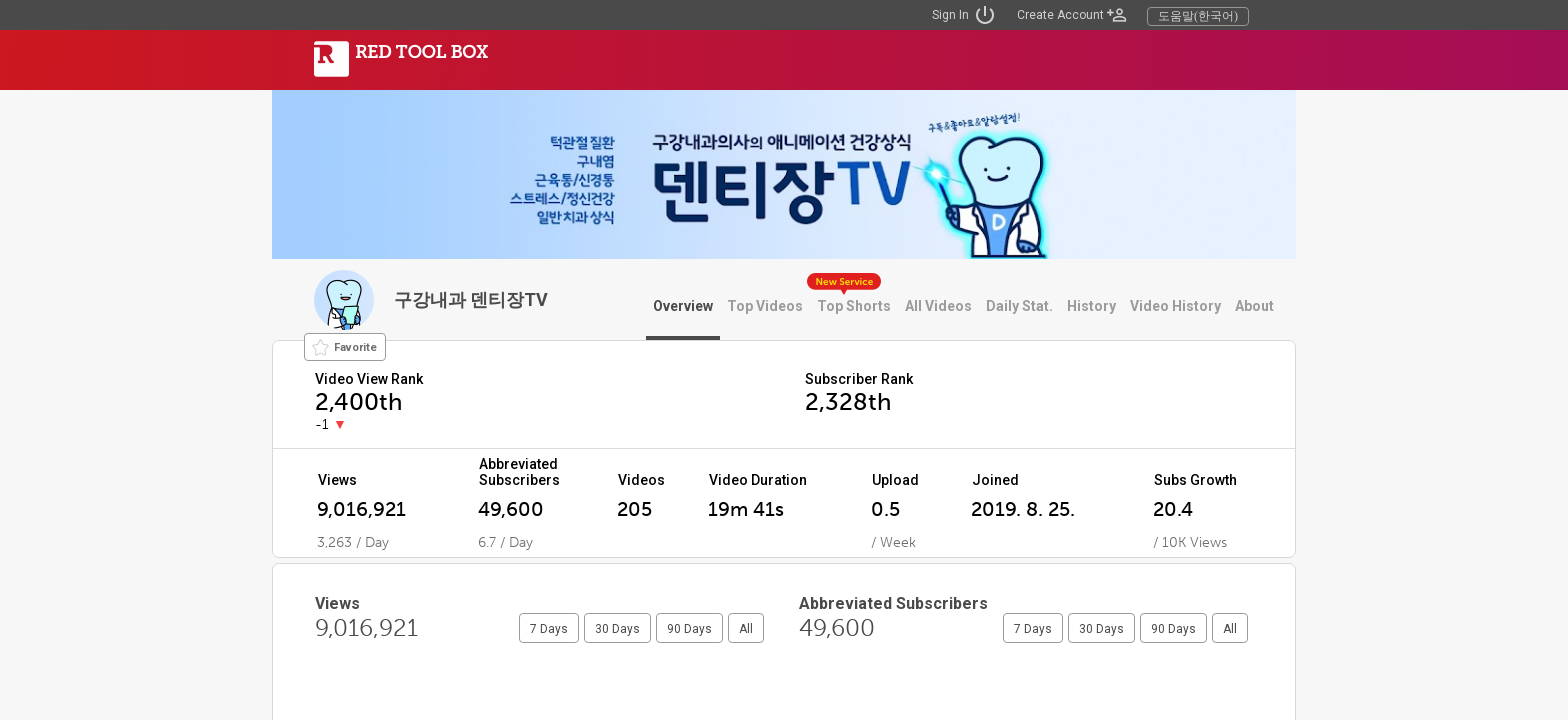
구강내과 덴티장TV (471, 299)
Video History (1175, 306)
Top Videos (765, 306)
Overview (683, 306)
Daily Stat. (1019, 306)
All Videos (938, 306)
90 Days (689, 629)
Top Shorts (854, 306)
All (746, 629)
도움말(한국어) (1198, 16)
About (1254, 306)
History (1091, 306)
